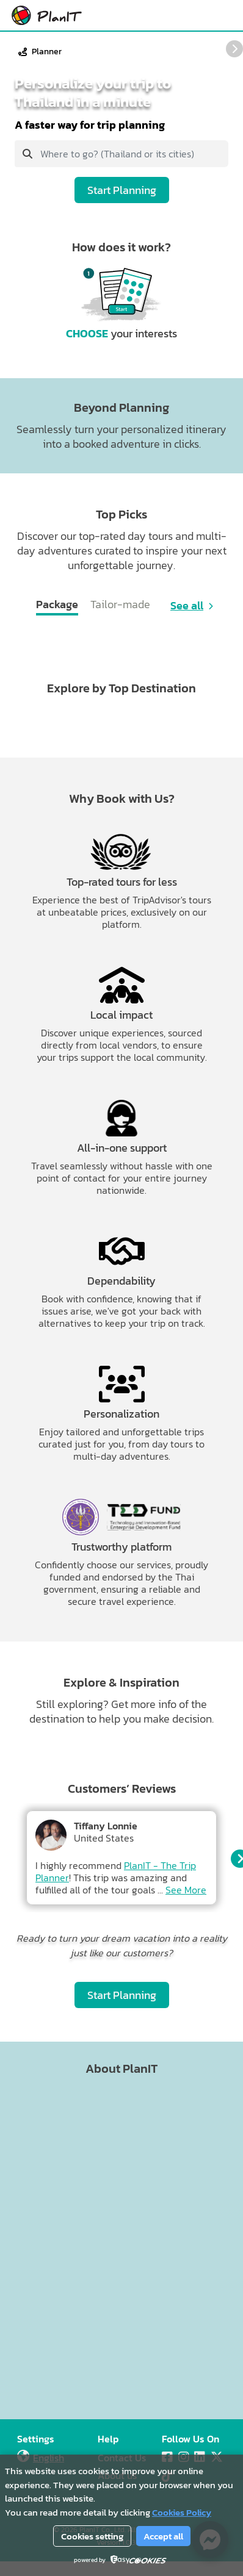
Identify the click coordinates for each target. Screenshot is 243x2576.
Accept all (163, 2536)
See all (186, 606)
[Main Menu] (222, 15)
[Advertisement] (114, 2247)
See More (185, 1890)
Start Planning (121, 190)
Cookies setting (92, 2536)
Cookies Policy (181, 2512)
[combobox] (121, 153)
